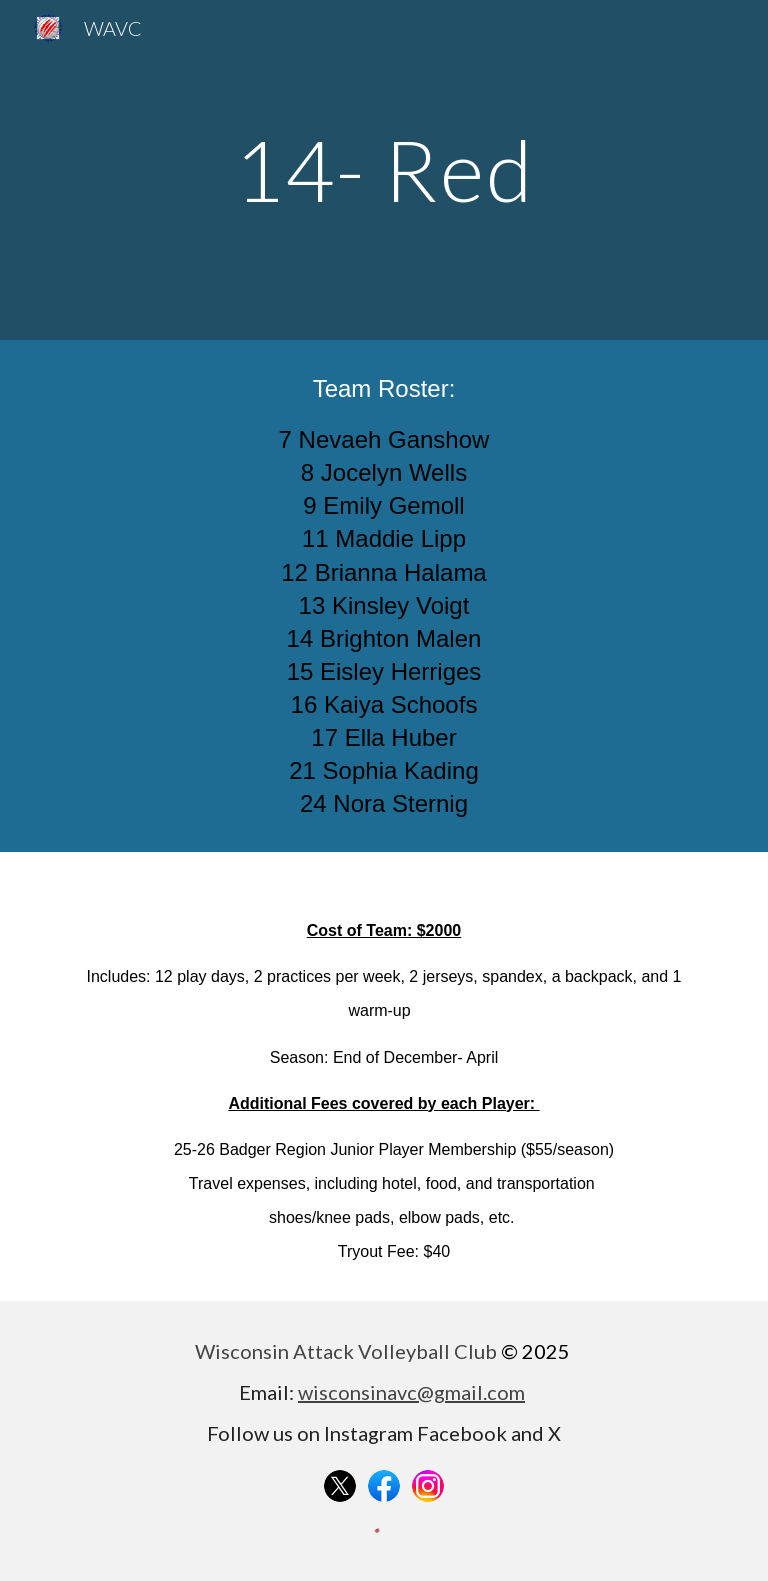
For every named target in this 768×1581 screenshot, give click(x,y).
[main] (383, 169)
